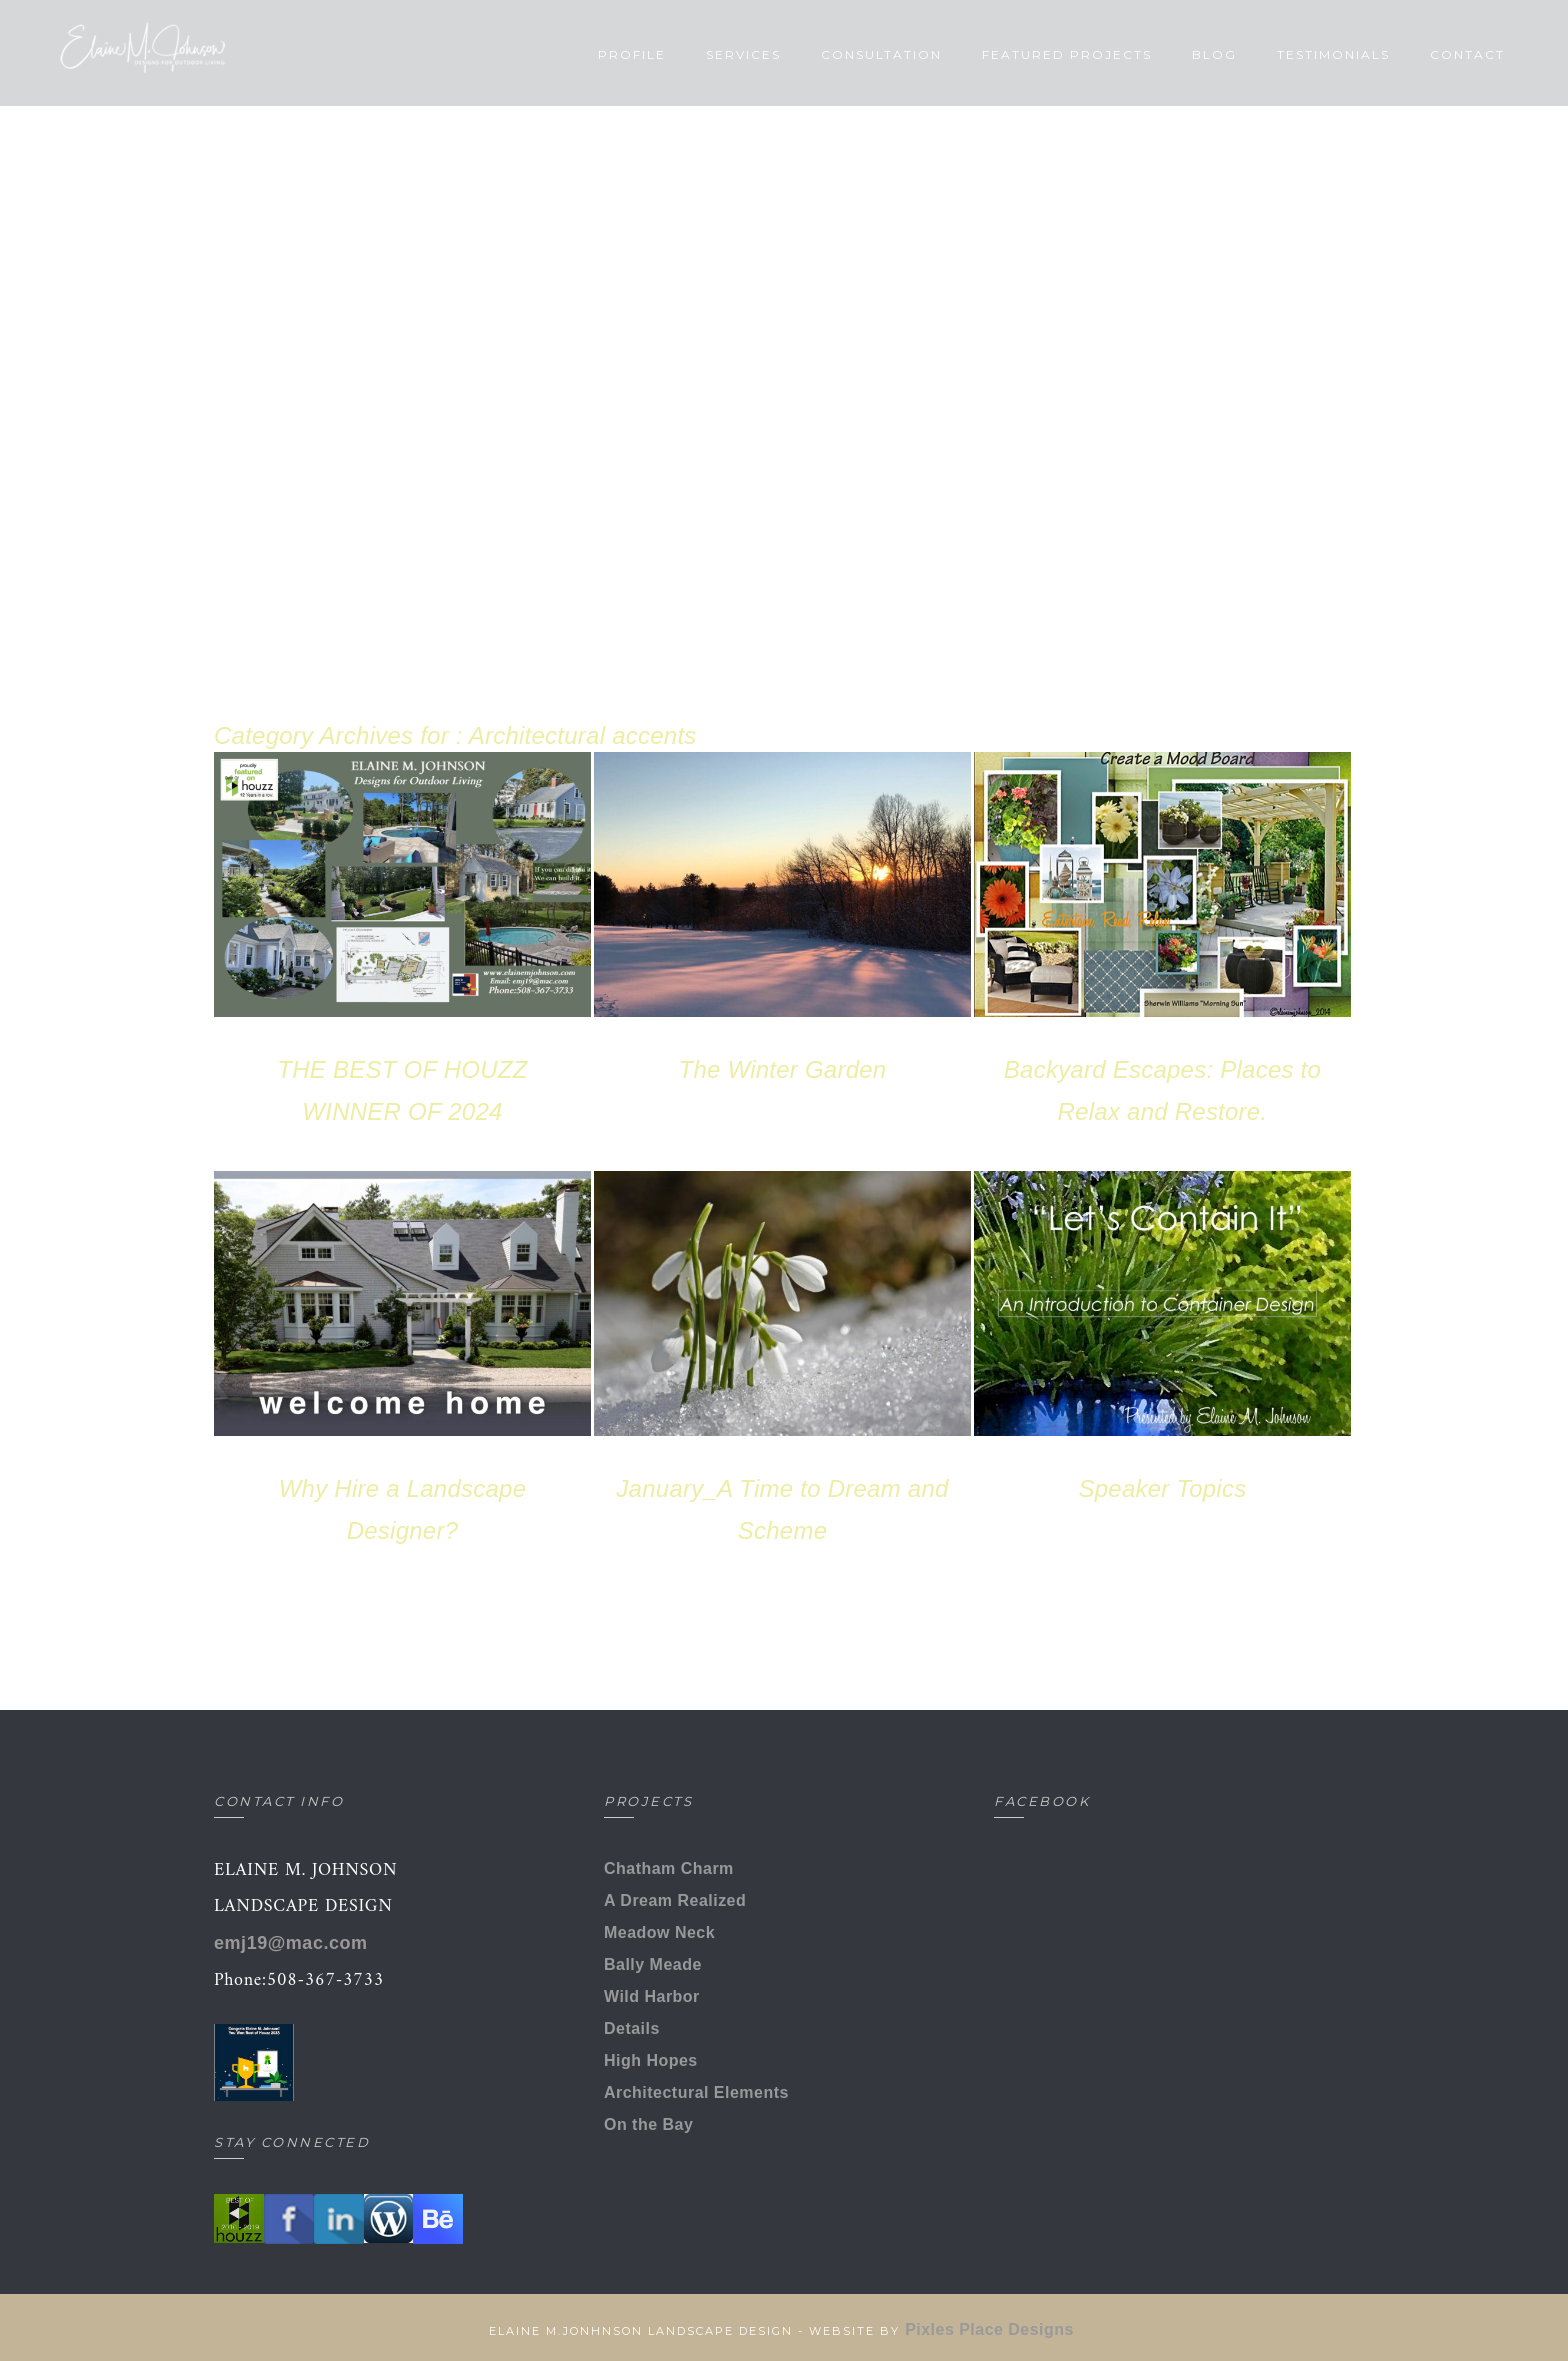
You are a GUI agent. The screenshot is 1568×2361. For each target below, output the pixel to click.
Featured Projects (1030, 54)
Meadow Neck (659, 1932)
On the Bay (648, 2124)
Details (632, 2028)
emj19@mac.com (291, 1943)
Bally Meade (653, 1964)
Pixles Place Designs (992, 2329)
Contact (1430, 54)
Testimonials (1296, 54)
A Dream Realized (675, 1900)
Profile (595, 54)
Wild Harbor (652, 1996)
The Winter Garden (783, 1069)
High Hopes (651, 2060)
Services (706, 54)
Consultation (844, 54)
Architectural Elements (696, 2092)
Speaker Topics (1163, 1488)
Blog (1177, 54)
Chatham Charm (669, 1868)
